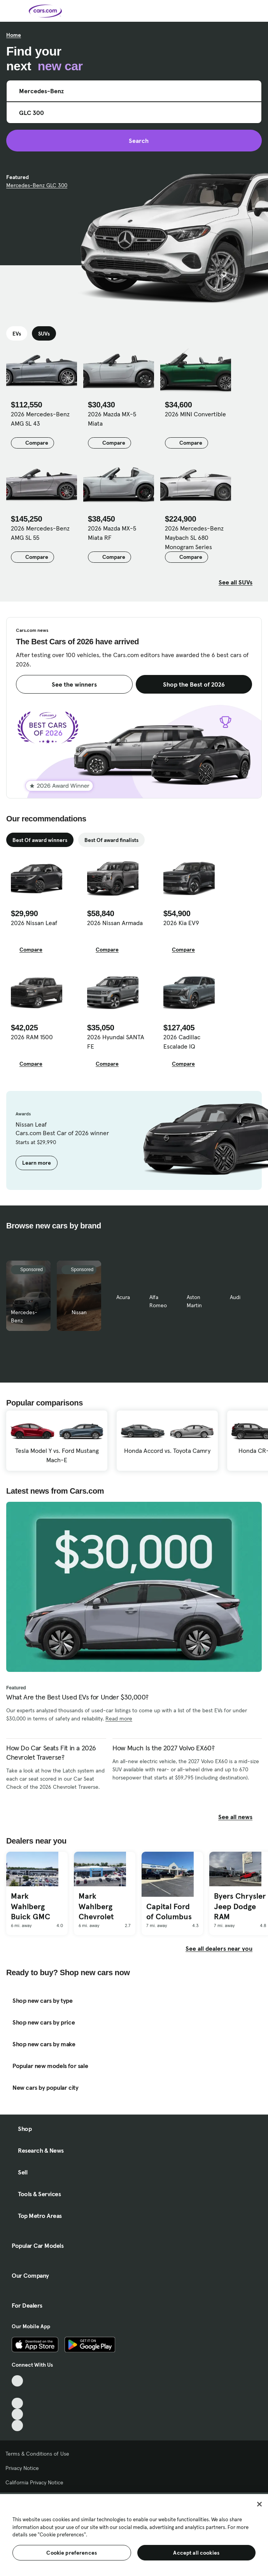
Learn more (36, 1162)
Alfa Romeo (158, 1301)
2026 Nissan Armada (115, 923)
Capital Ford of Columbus (169, 1911)
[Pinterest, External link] (17, 2425)
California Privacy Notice (34, 2482)
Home (13, 34)
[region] (134, 2534)
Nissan (79, 1312)
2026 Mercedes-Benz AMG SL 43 (40, 418)
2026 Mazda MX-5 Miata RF (112, 532)
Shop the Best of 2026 (194, 684)
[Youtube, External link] (17, 2403)
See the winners (74, 684)
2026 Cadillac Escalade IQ (181, 1041)
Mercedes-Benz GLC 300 (36, 185)
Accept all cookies (196, 2552)
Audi (235, 1297)
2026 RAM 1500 (32, 1037)
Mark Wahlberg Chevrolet (96, 1906)
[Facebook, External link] (17, 2392)
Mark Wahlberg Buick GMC (30, 1906)
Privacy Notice (22, 2468)
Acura (123, 1297)
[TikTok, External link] (17, 2380)
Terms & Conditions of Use (37, 2453)
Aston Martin (194, 1301)
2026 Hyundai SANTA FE (115, 1041)
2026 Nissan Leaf (34, 923)
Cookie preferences (71, 2552)
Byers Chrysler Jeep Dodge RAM (240, 1906)
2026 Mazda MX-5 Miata (112, 418)
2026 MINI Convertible (195, 414)
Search (134, 140)
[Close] (259, 2504)
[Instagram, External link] (17, 2414)
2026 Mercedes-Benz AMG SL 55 (40, 532)
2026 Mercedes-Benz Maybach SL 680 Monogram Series (194, 537)
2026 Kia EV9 (181, 923)
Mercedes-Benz (24, 1316)
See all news (240, 1817)
